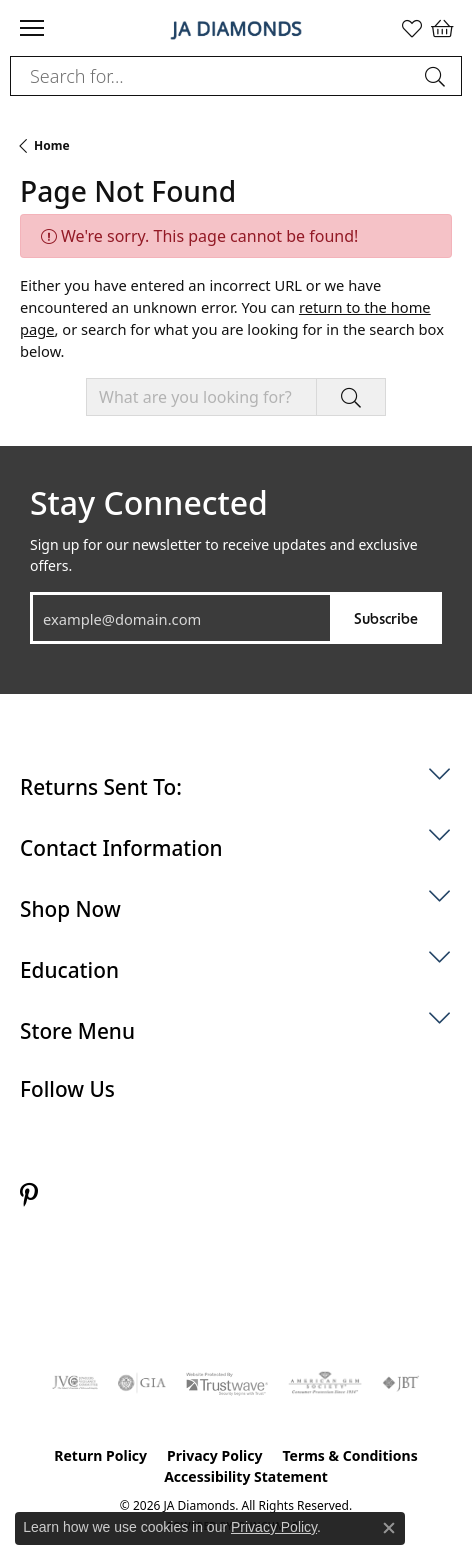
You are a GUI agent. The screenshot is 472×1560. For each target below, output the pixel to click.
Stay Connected (149, 503)
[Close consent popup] (389, 1528)
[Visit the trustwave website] (227, 1383)
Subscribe (386, 617)
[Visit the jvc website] (75, 1383)
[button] (412, 28)
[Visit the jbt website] (401, 1383)
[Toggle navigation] (32, 28)
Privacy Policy (214, 1455)
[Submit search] (438, 76)
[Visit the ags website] (325, 1383)
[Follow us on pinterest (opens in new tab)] (29, 1195)
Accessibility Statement (246, 1476)
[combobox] (213, 76)
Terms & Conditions (349, 1455)
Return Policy (100, 1455)
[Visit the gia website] (142, 1383)
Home (52, 145)
